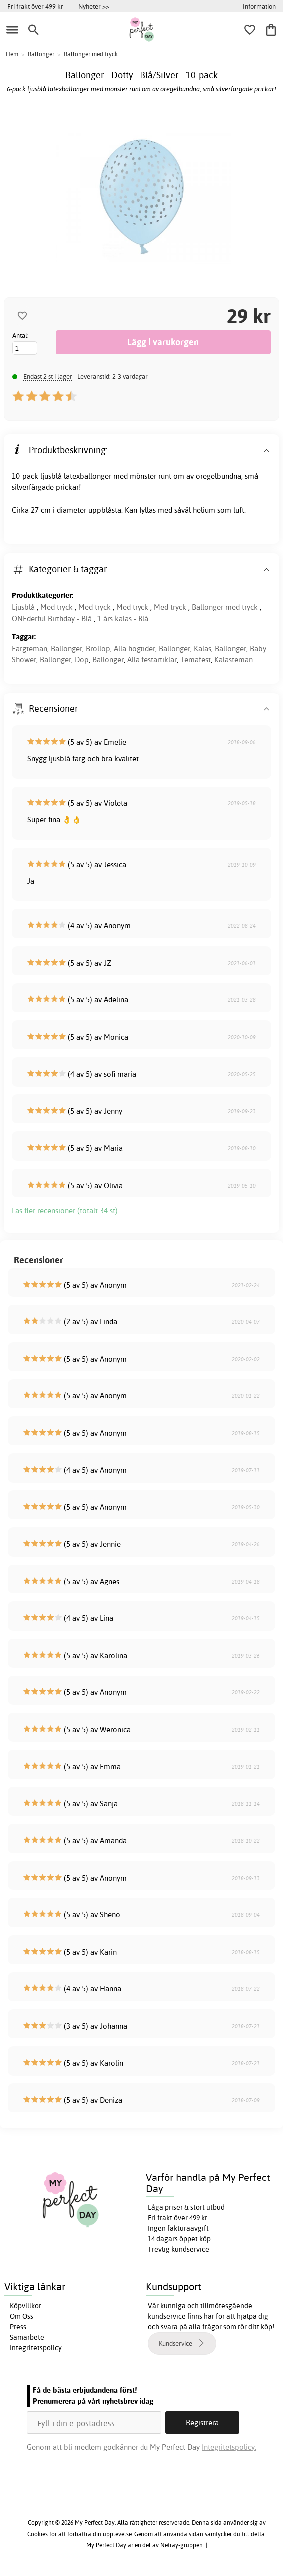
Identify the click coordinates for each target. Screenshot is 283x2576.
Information (259, 6)
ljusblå (51, 476)
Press (18, 2326)
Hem (12, 54)
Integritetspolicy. (229, 2447)
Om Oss (21, 2316)
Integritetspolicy (36, 2347)
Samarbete (27, 2337)
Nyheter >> (93, 6)
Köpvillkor (25, 2305)
